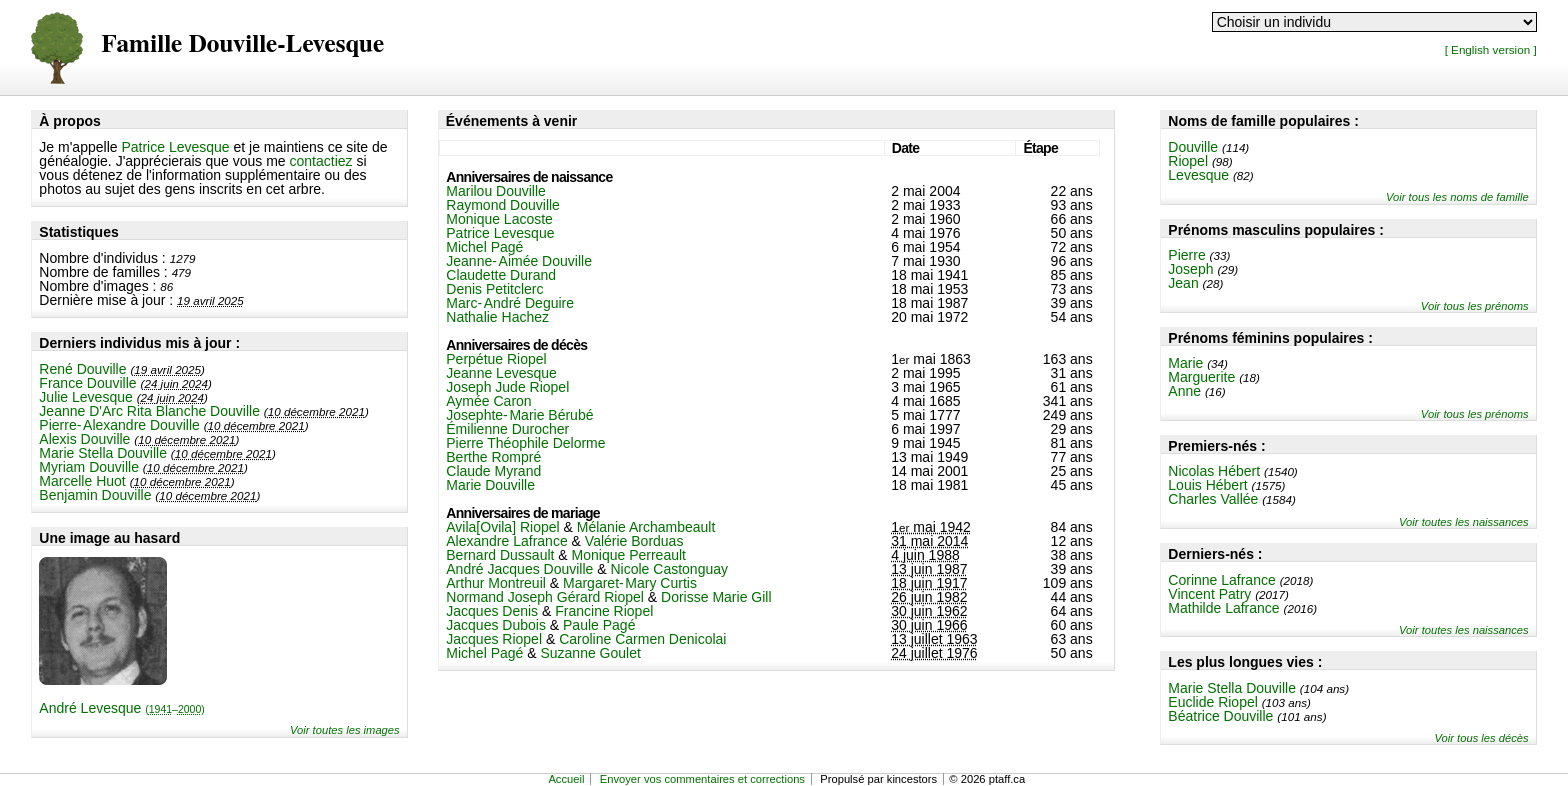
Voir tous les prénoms (1475, 306)
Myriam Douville (89, 467)
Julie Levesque (85, 397)
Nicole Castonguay (670, 569)
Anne (1184, 391)
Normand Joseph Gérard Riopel (545, 597)
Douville (1193, 147)
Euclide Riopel (1213, 702)
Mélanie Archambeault (646, 527)
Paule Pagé (599, 625)
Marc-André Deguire (510, 303)
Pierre (1186, 255)
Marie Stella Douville (103, 453)
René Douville (82, 369)
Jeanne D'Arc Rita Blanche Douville (149, 411)
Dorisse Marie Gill (716, 597)
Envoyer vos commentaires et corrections (702, 779)
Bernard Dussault (500, 555)
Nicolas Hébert (1214, 471)
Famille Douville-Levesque (242, 44)
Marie (1185, 363)
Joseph (1190, 269)
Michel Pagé (484, 247)
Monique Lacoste (499, 219)
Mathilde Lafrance (1223, 608)
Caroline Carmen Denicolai (642, 639)
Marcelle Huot (82, 481)
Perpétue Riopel (496, 359)
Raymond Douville (503, 205)
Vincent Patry (1209, 594)
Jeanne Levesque (501, 373)
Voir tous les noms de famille (1457, 197)
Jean (1183, 283)
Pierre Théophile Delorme (525, 443)
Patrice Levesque (175, 147)
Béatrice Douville (1220, 716)
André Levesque (121, 708)
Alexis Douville (84, 439)
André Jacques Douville (519, 569)
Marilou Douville (496, 191)
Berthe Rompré (493, 457)
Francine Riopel (604, 611)
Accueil (566, 779)
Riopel (1188, 161)
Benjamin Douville (95, 495)
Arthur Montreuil (496, 583)
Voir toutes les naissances (1464, 522)
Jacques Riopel (494, 639)
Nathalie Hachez (497, 317)
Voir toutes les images (345, 730)
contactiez (321, 161)
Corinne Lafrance (1221, 580)
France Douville (87, 383)
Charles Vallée (1213, 499)
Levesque (1198, 175)
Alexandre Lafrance (506, 541)
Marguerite (1201, 377)
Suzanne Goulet (590, 653)
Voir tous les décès (1482, 738)
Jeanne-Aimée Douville (519, 261)
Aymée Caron (488, 401)
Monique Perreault (629, 555)
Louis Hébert (1207, 485)
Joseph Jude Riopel (507, 387)
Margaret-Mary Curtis (630, 583)
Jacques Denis (492, 611)
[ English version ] (1491, 49)
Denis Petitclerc (494, 289)
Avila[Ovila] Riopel (502, 527)
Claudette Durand (501, 275)
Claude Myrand (493, 471)
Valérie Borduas (634, 541)
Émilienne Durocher (507, 429)
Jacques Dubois (496, 625)
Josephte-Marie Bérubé (519, 415)
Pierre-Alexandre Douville (119, 425)
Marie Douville (490, 485)
